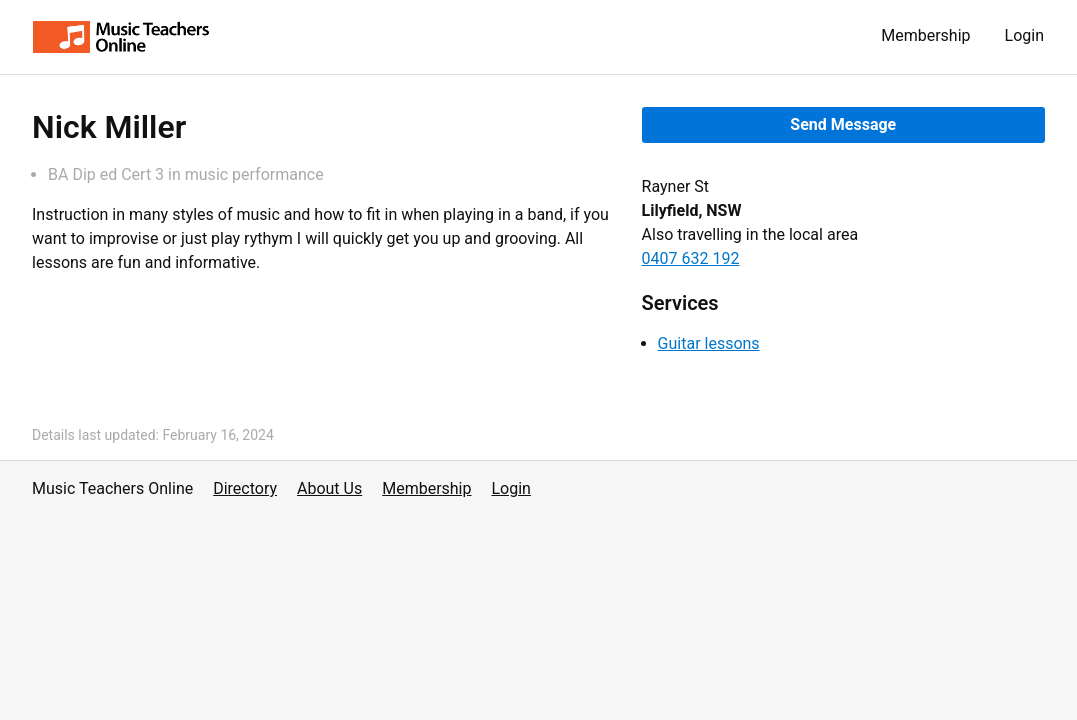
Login (1024, 35)
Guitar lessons (709, 343)
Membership (925, 35)
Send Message (843, 124)
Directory (245, 488)
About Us (329, 488)
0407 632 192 (691, 258)
